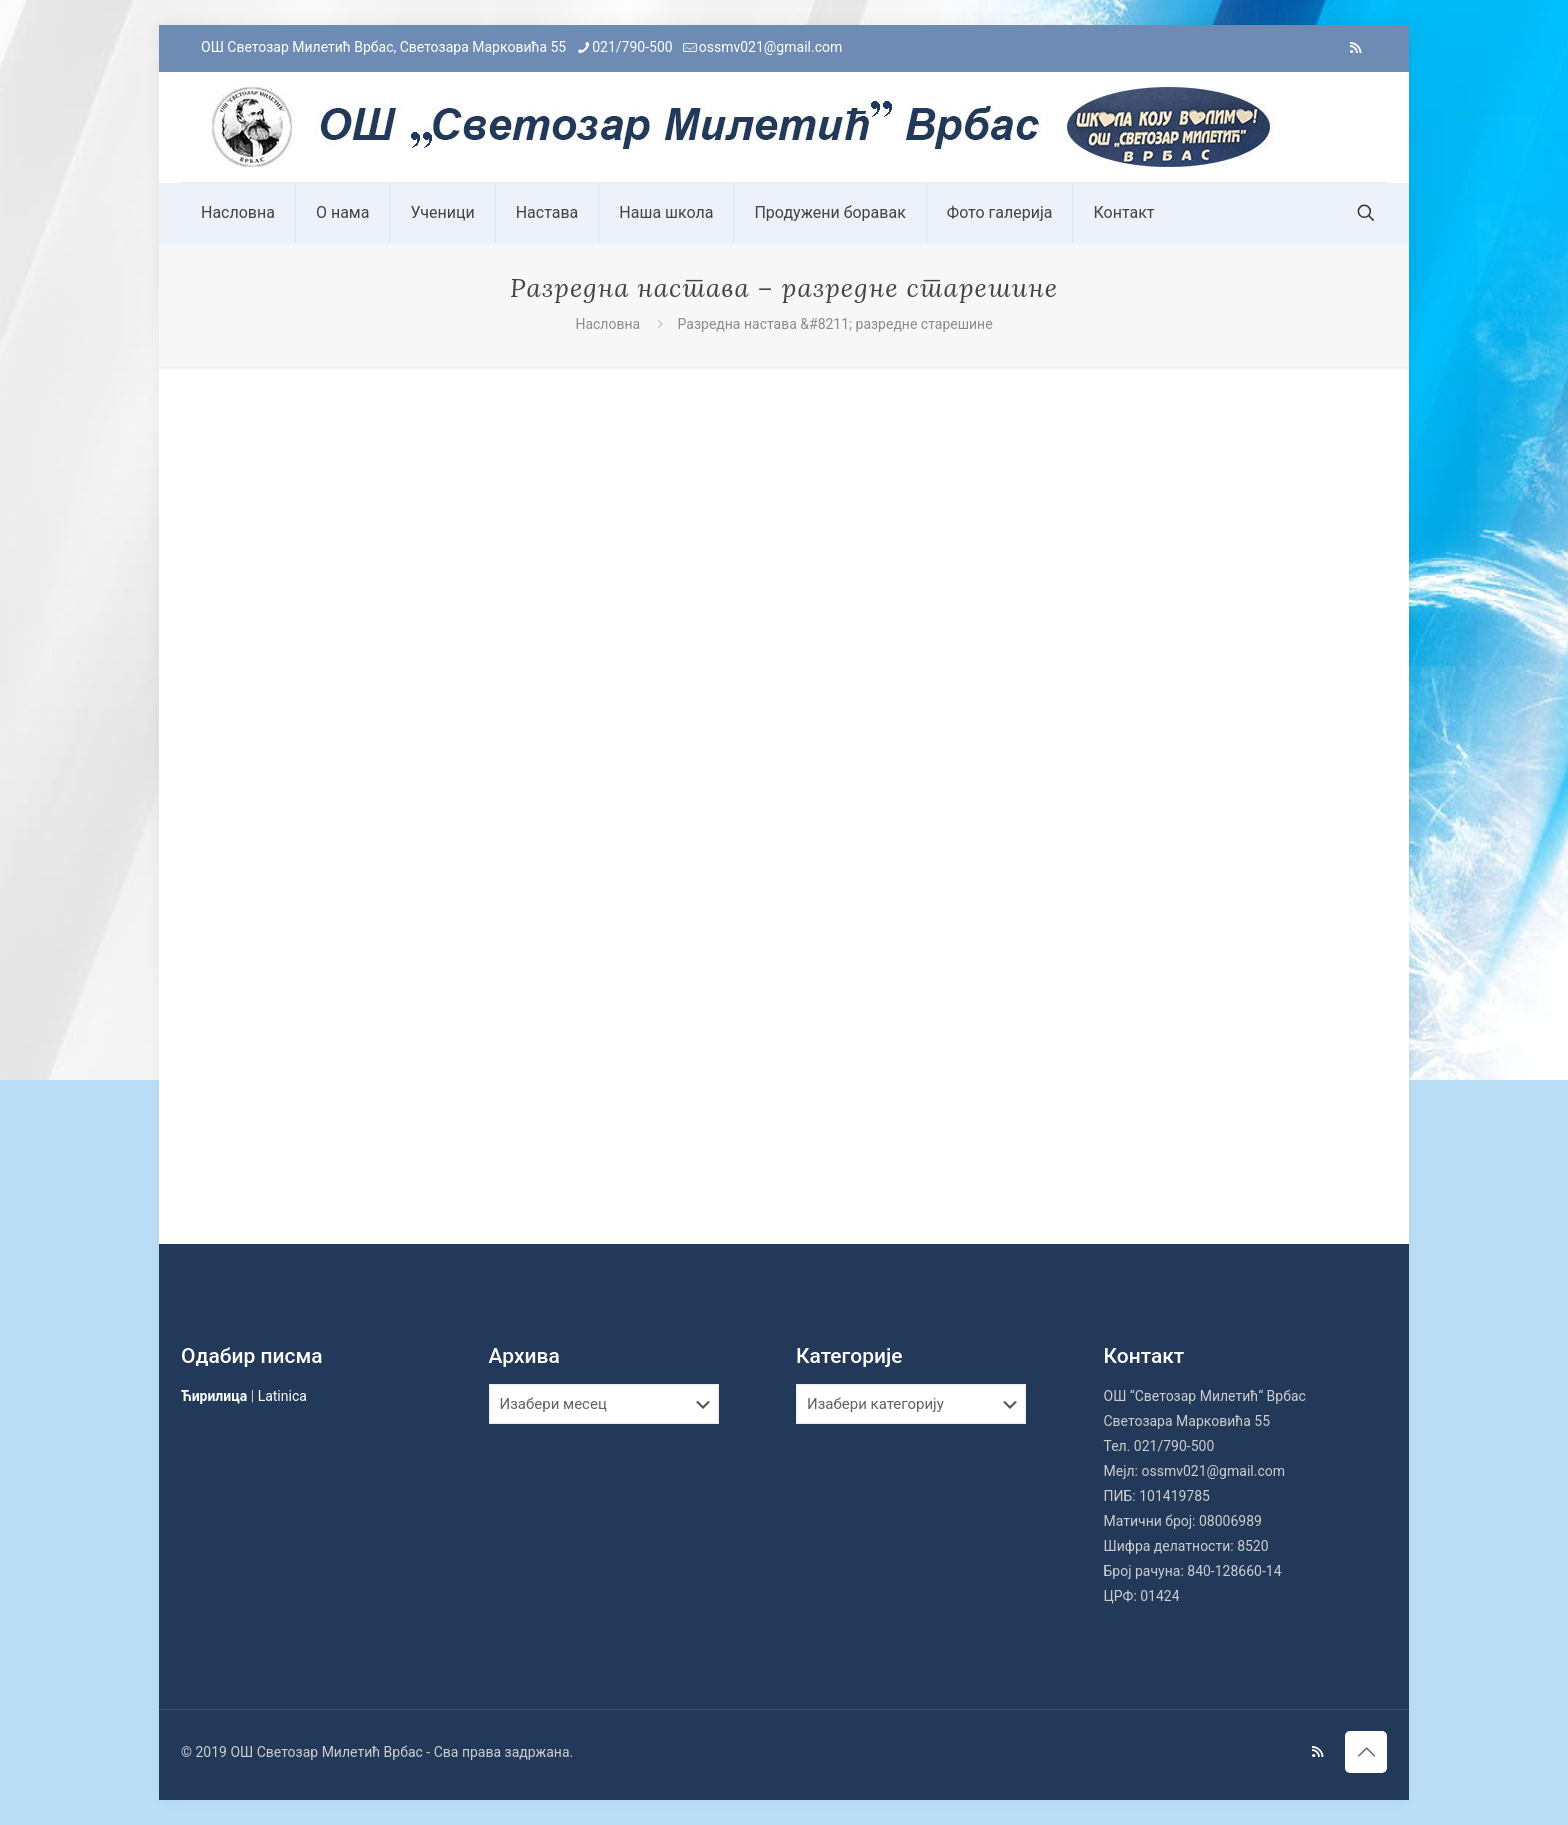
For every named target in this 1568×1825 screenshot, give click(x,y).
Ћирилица (214, 1396)
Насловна (607, 324)
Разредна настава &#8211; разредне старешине (835, 324)
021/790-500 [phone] (632, 47)
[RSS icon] (1355, 48)
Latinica (282, 1396)
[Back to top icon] (1366, 1752)
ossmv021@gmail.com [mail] (771, 47)
